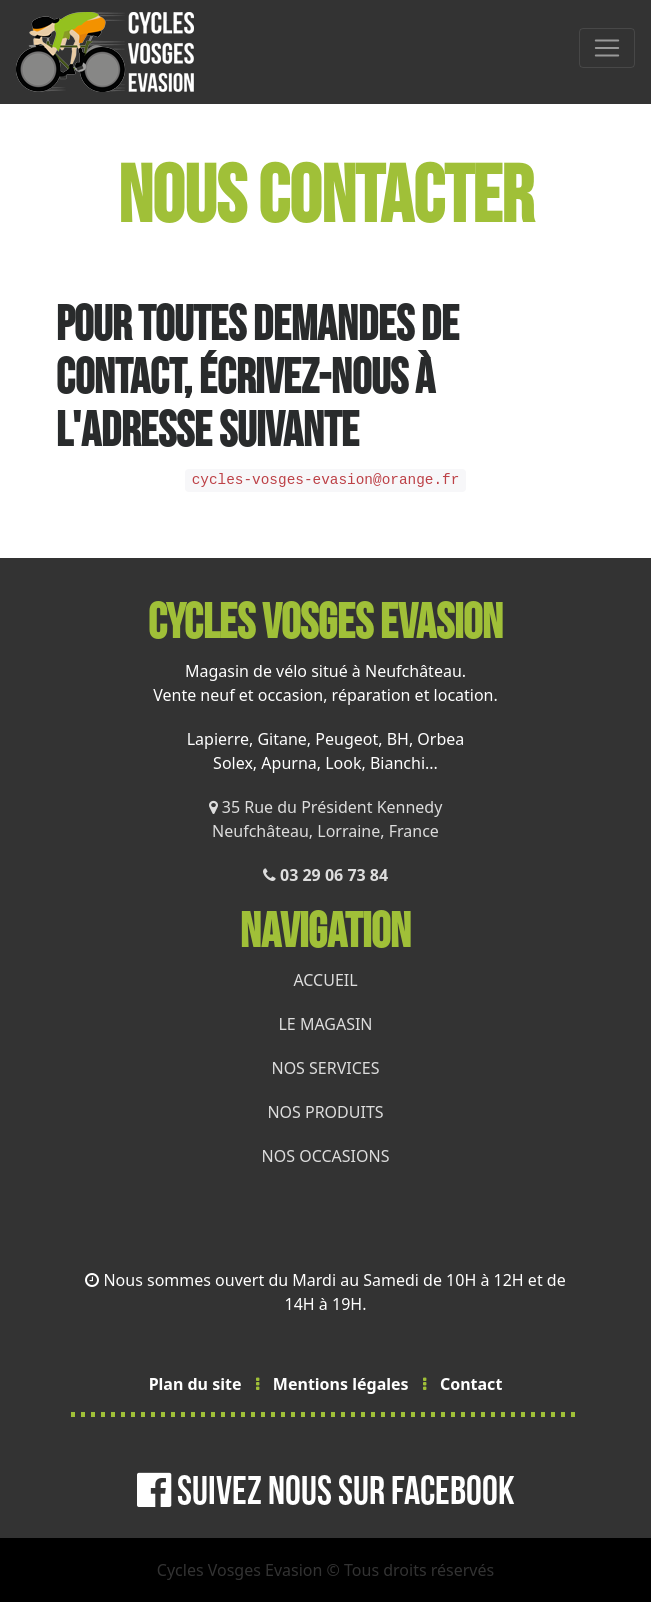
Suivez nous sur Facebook (326, 1492)
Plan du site (195, 1384)
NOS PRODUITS (325, 1112)
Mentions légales (341, 1384)
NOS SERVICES (325, 1068)
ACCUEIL (325, 980)
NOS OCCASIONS (326, 1156)
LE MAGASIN (325, 1024)
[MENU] (607, 48)
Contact (471, 1384)
